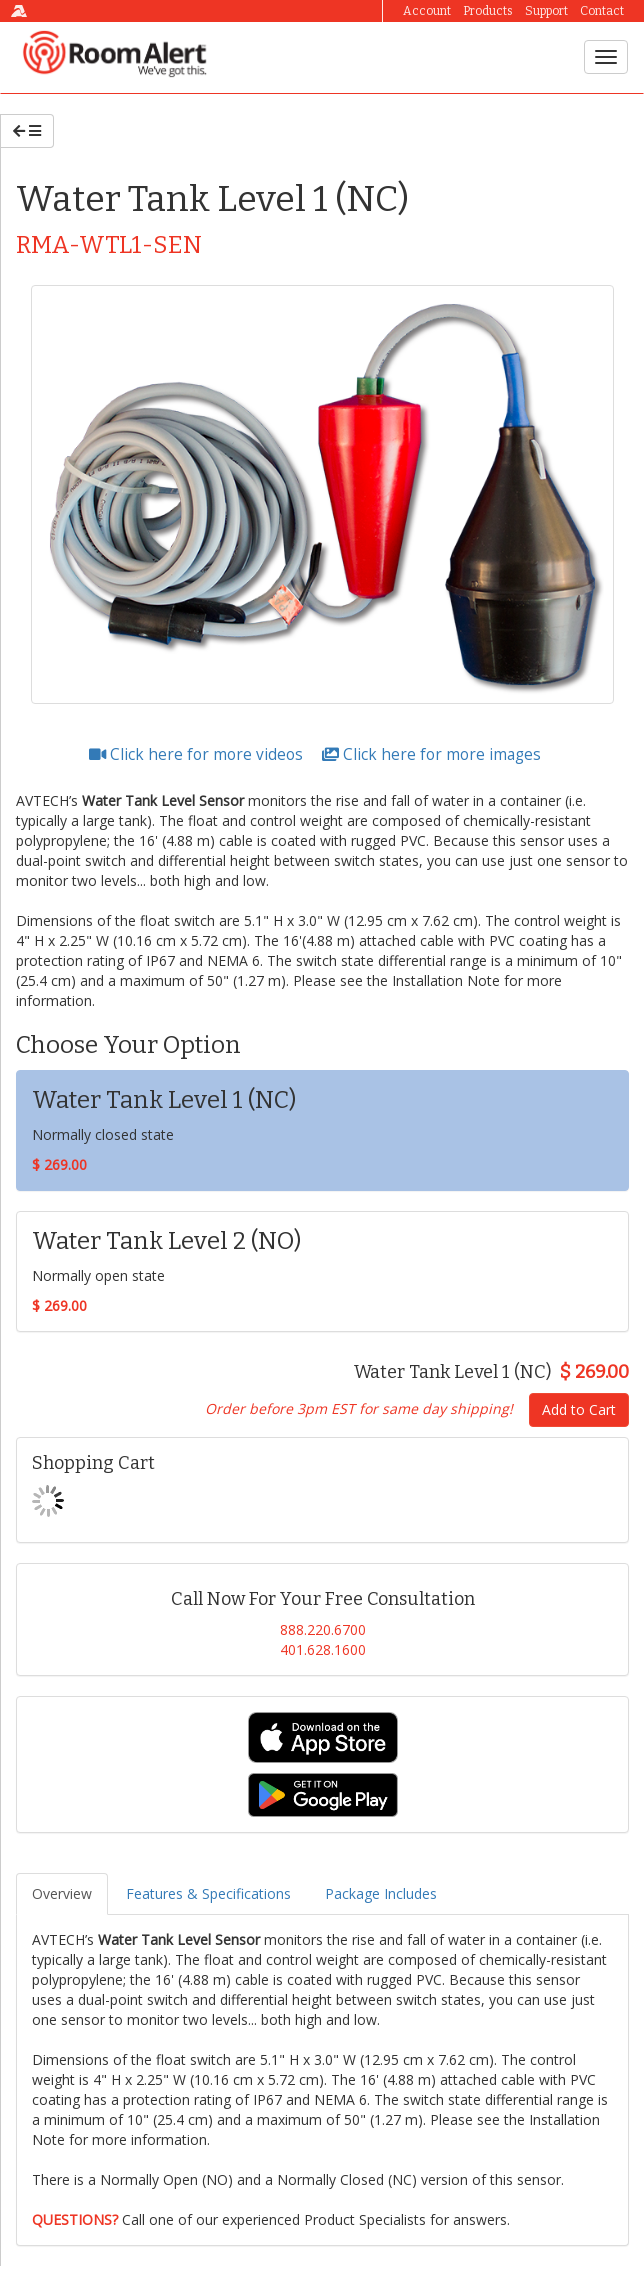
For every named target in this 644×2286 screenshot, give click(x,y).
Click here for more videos (198, 754)
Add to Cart (579, 1409)
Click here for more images (431, 754)
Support (546, 11)
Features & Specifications (208, 1893)
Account (427, 11)
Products (488, 11)
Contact (602, 11)
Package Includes (381, 1893)
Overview (62, 1893)
